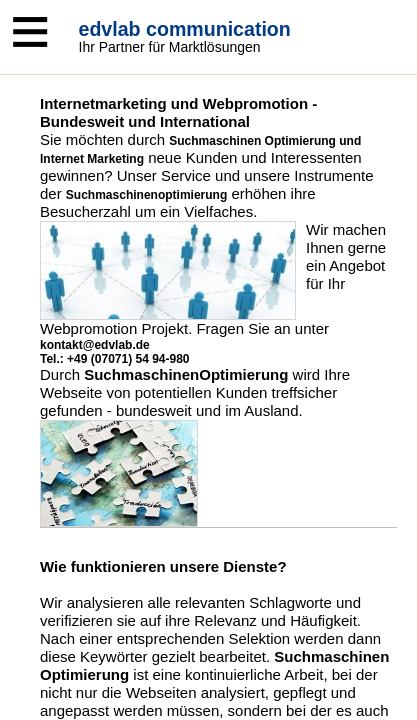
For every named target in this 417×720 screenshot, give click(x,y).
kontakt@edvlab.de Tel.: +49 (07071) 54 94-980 (115, 352)
